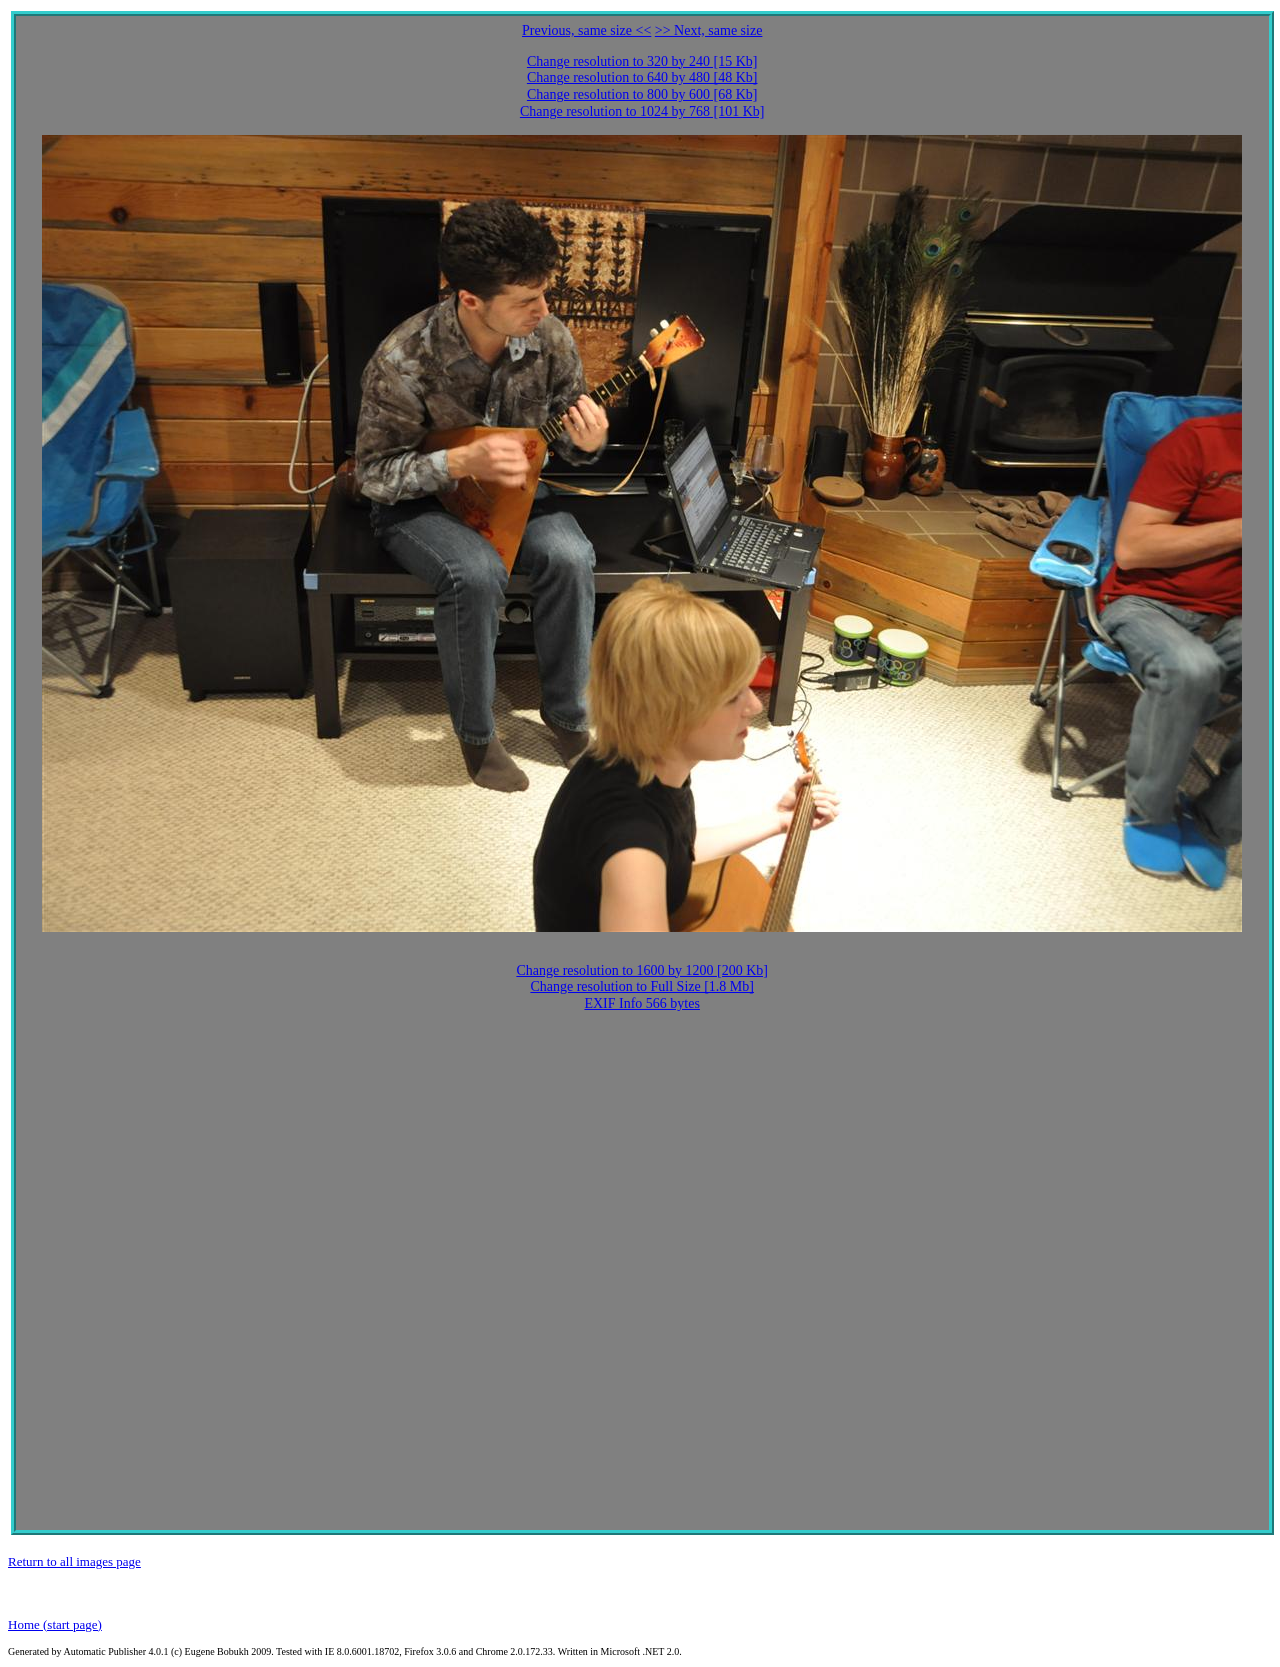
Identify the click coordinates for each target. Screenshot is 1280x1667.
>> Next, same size (709, 30)
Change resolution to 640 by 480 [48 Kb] (642, 77)
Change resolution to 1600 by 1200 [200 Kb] (642, 970)
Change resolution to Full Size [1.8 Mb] (642, 986)
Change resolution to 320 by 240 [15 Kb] (642, 61)
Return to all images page (74, 1561)
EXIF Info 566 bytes (642, 1003)
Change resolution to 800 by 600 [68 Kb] (642, 94)
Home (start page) (55, 1624)
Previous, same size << (586, 30)
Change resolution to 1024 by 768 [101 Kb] (642, 111)
